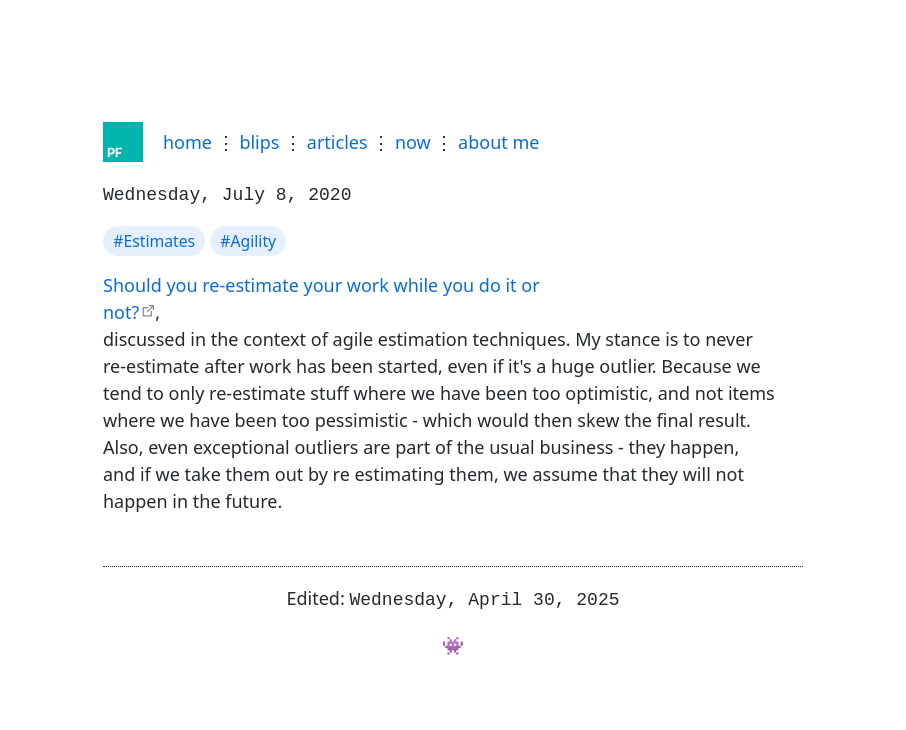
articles (337, 142)
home (187, 142)
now (413, 142)
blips (259, 142)
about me (498, 142)
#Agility (248, 239)
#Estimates (154, 239)
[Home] (123, 142)
